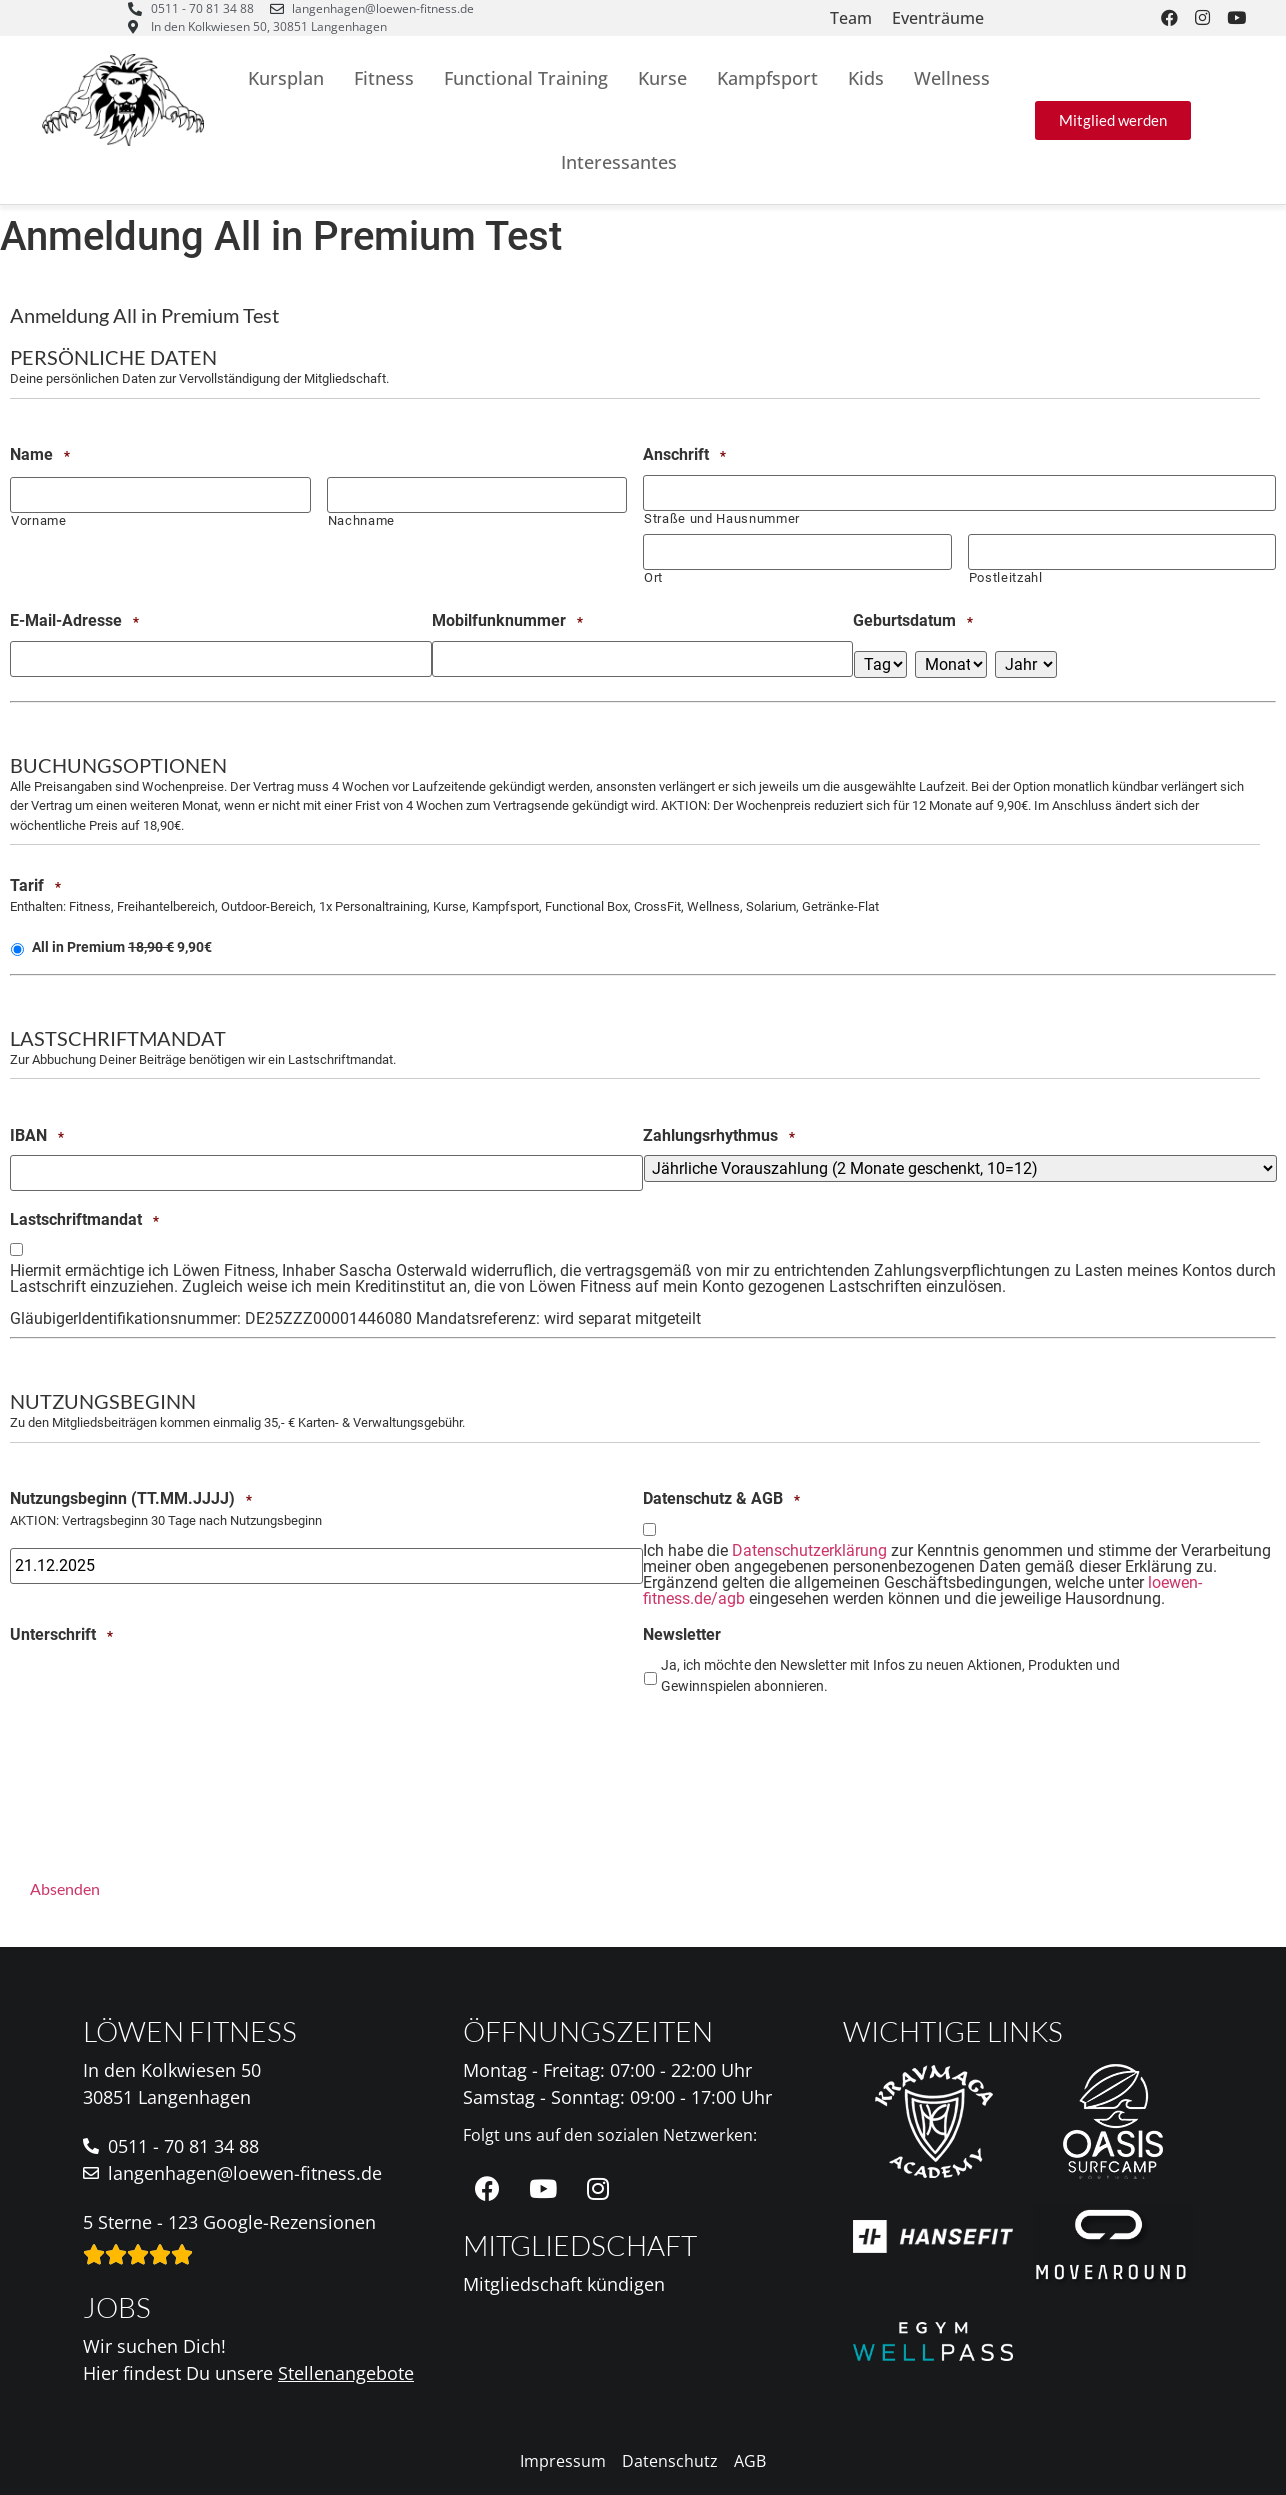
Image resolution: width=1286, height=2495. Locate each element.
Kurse (662, 78)
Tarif (35, 885)
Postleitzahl (1006, 577)
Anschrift (684, 455)
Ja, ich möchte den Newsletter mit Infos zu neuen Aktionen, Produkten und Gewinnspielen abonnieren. (890, 1675)
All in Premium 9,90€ (122, 947)
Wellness (952, 78)
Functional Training (526, 78)
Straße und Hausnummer (722, 518)
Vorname (39, 520)
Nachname (361, 520)
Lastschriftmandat (84, 1219)
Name (40, 455)
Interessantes (619, 162)
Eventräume (938, 18)
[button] (1113, 120)
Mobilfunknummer (507, 621)
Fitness (384, 78)
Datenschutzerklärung (809, 1550)
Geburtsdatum (913, 621)
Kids (866, 78)
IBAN (37, 1135)
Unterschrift (61, 1635)
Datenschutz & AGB (721, 1499)
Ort (653, 577)
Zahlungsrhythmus (719, 1135)
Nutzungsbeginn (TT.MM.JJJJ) (131, 1499)
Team (851, 18)
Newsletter (682, 1634)
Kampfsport (767, 78)
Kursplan (286, 78)
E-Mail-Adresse (74, 621)
